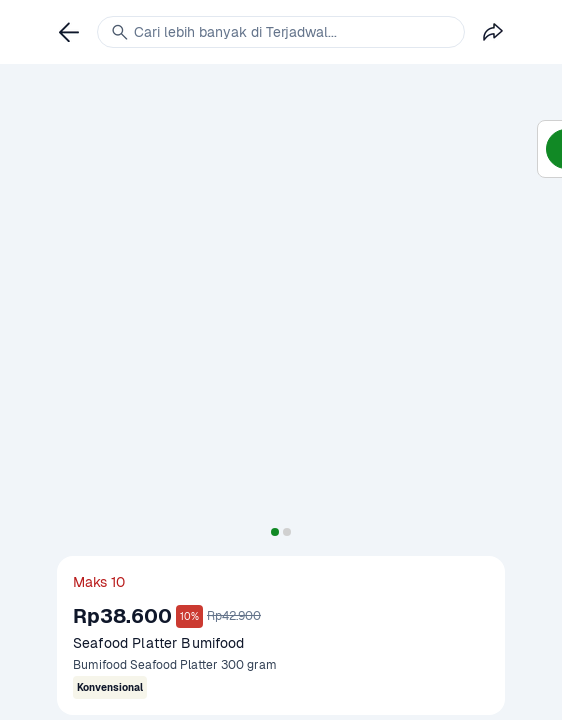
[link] (69, 32)
